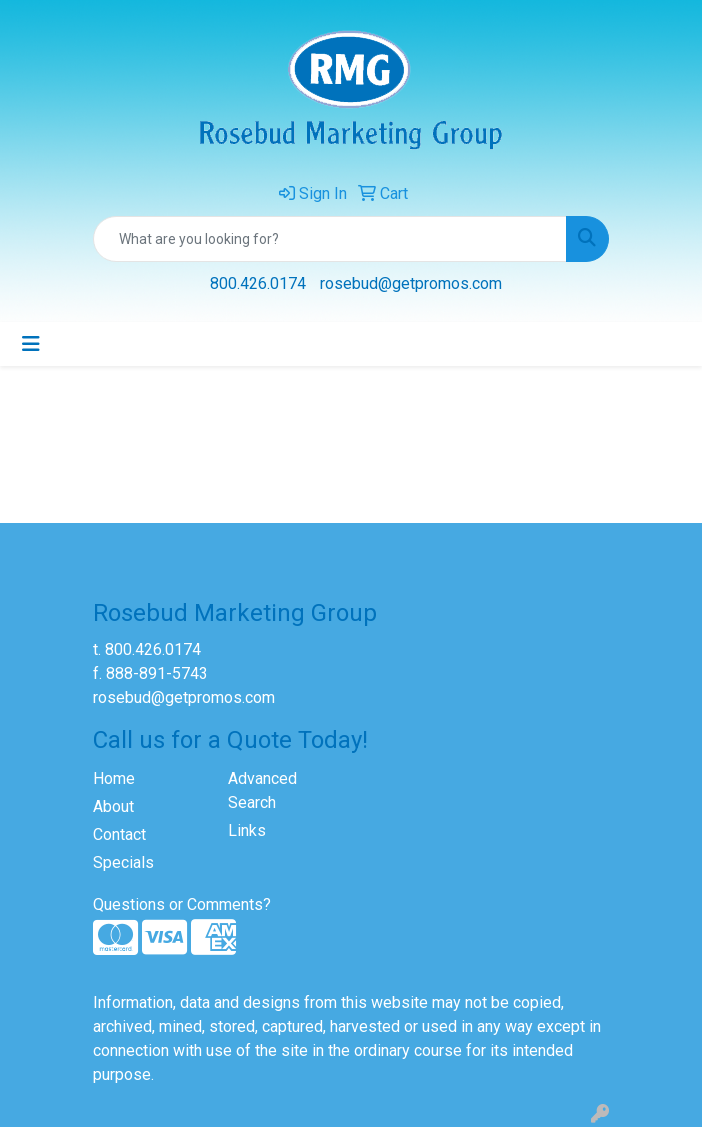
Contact (119, 834)
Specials (123, 862)
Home (114, 778)
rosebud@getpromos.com (411, 283)
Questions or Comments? (182, 904)
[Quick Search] (330, 239)
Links (247, 830)
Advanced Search (262, 790)
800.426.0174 (258, 283)
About (113, 806)
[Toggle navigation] (31, 344)
